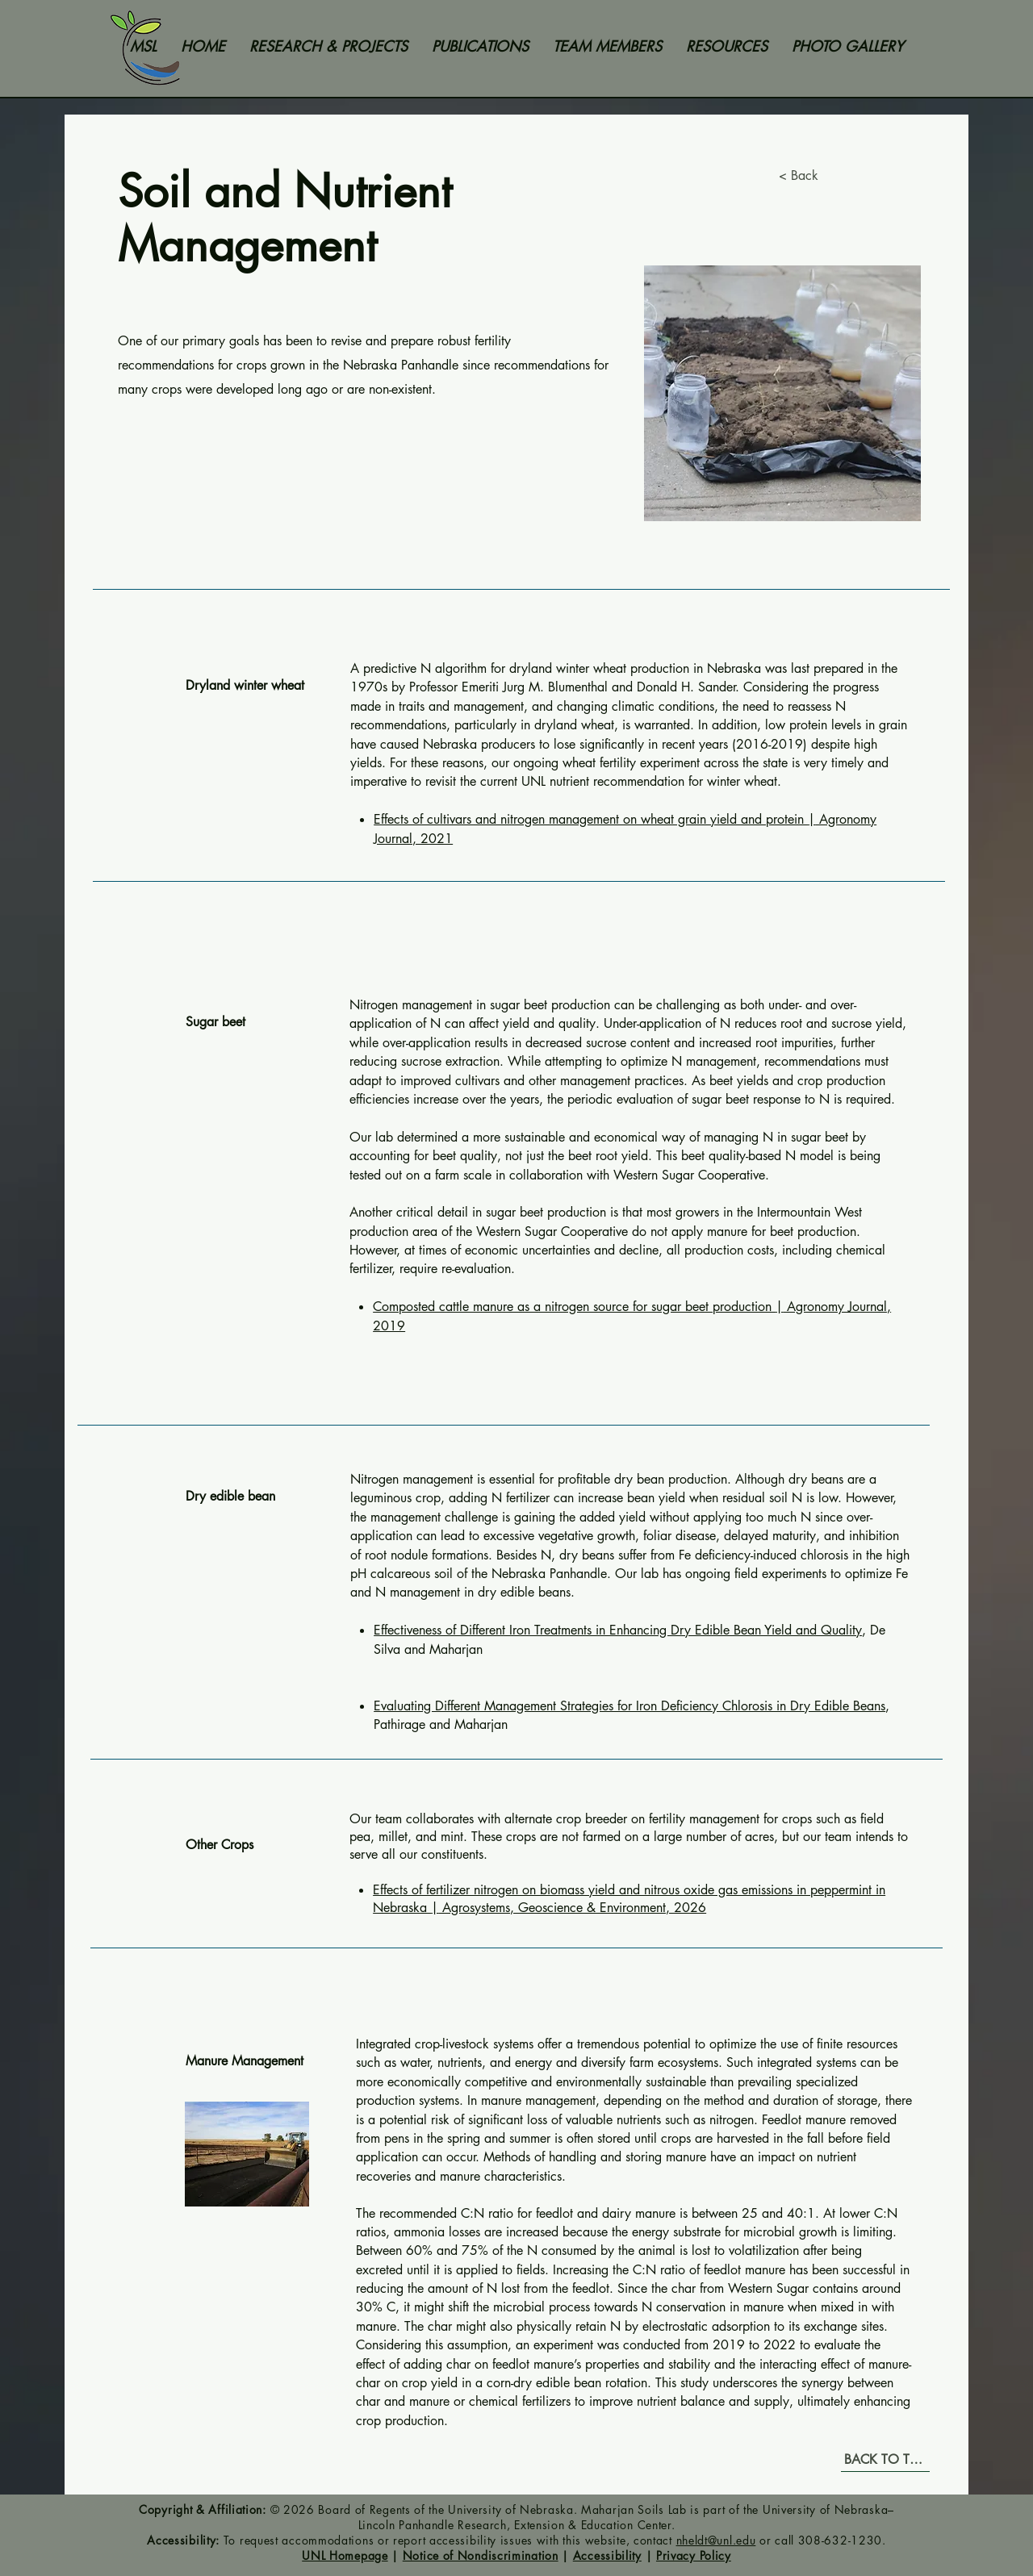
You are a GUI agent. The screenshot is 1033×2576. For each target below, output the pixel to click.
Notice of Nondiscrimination (480, 2555)
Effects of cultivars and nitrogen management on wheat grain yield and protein (591, 819)
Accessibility (607, 2555)
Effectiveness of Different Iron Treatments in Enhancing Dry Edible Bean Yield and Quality (618, 1630)
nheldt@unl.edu (716, 2540)
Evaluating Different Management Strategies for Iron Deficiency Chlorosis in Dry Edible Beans (629, 1705)
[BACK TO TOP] (885, 2460)
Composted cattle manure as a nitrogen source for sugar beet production (574, 1306)
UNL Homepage (344, 2555)
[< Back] (811, 176)
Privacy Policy (693, 2555)
